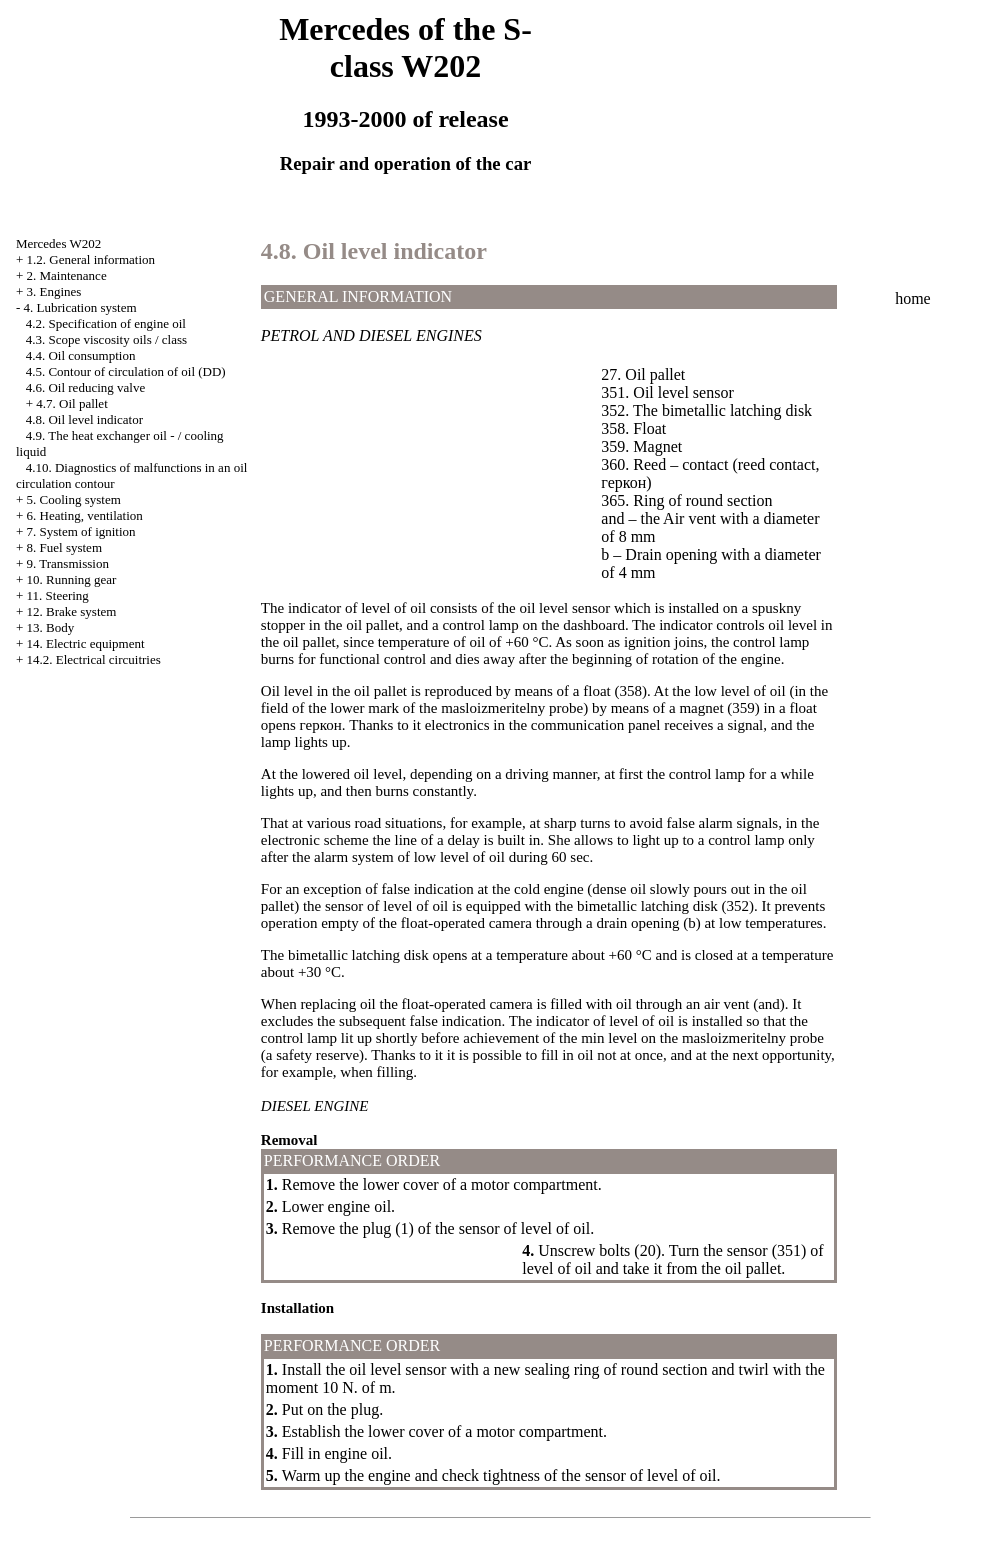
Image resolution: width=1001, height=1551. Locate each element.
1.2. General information (91, 259)
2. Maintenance (67, 275)
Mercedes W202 (58, 243)
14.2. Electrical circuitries (94, 659)
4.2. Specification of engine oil (106, 323)
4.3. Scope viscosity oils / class (106, 339)
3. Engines (54, 291)
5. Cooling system (74, 499)
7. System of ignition (81, 531)
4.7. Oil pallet (72, 403)
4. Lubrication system (80, 307)
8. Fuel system (64, 547)
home (913, 298)
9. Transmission (68, 563)
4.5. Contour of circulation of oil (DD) (126, 371)
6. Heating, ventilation (85, 515)
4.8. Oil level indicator (84, 419)
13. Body (51, 627)
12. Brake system (72, 611)
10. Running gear (72, 579)
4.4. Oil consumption (81, 355)
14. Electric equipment (86, 643)
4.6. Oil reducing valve (86, 387)
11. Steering (58, 595)
